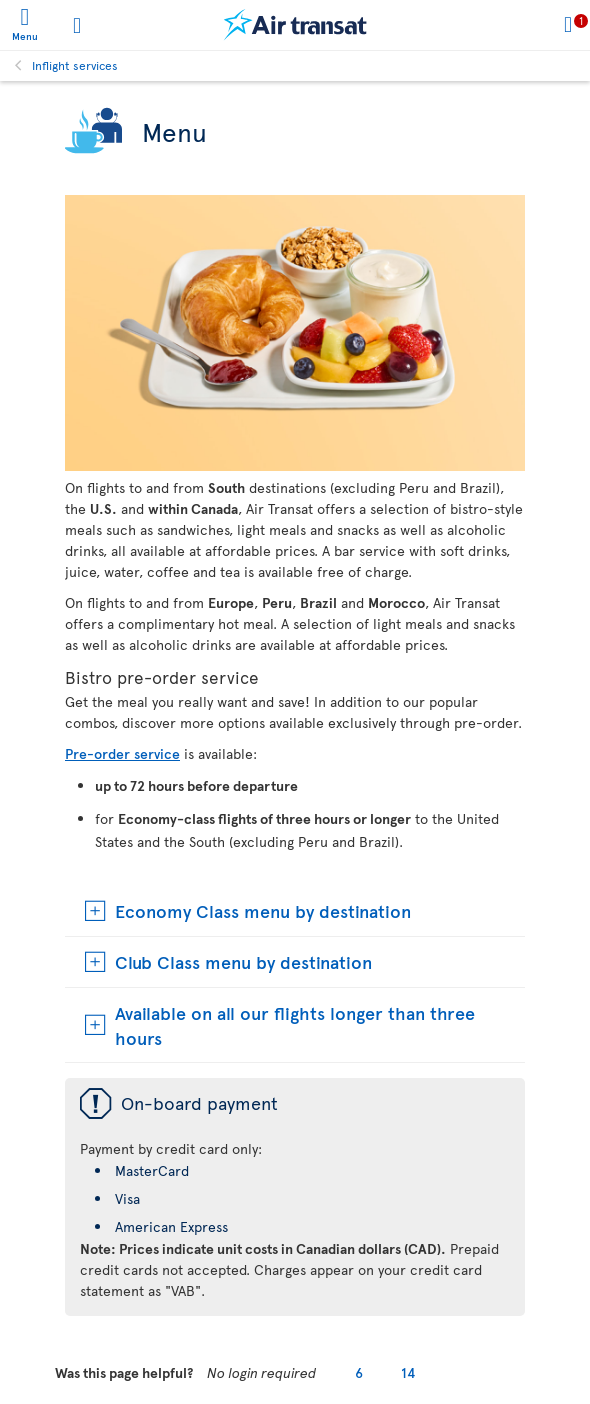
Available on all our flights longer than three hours (295, 1025)
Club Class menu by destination (243, 961)
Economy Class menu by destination (263, 910)
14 (408, 1372)
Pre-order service (122, 753)
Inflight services (75, 65)
